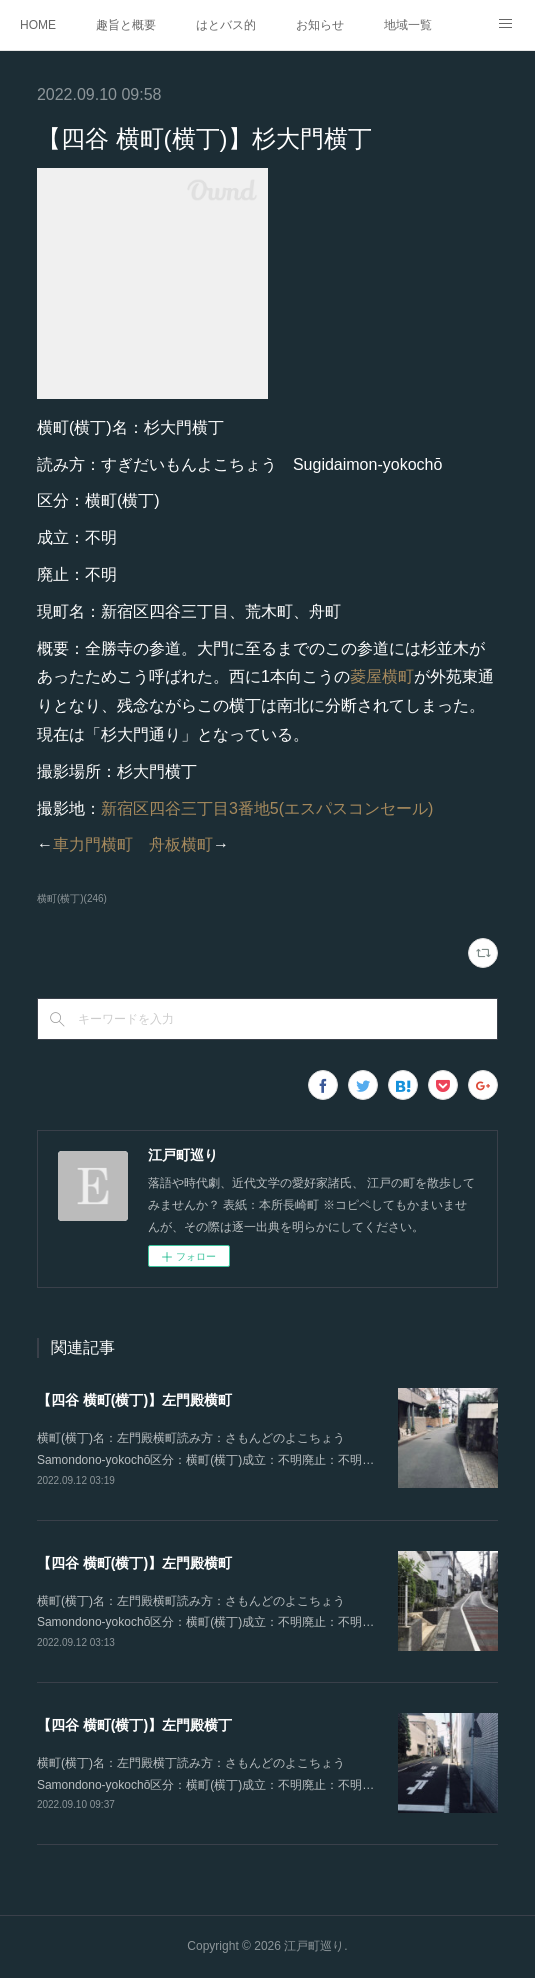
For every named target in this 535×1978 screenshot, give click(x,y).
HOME (38, 25)
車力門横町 (93, 844)
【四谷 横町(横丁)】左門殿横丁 (134, 1725)
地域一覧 (408, 25)
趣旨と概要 (126, 25)
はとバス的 (226, 25)
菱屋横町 (382, 676)
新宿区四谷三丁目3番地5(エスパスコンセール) (267, 808)
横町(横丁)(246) (72, 898)
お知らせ (320, 25)
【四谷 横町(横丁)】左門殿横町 (134, 1400)
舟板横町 (181, 844)
